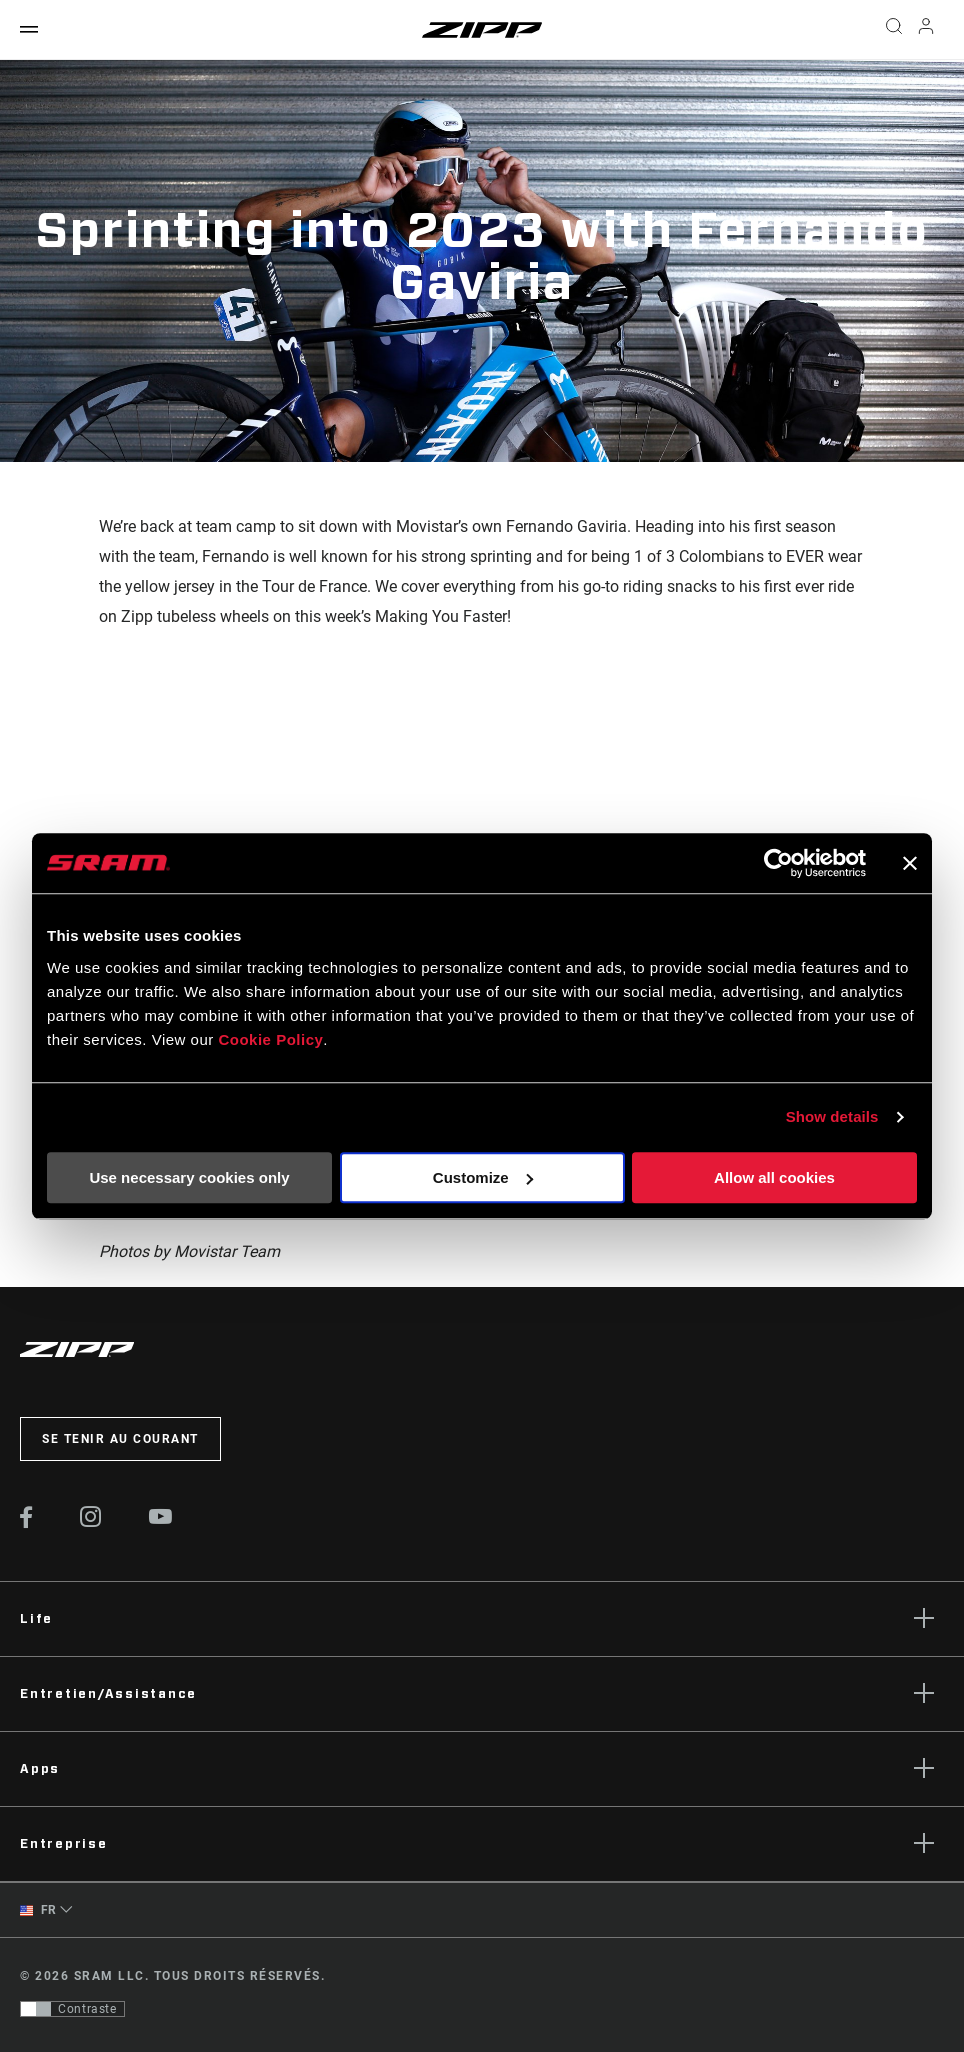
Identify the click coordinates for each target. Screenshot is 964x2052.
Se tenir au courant (120, 1439)
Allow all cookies (774, 1177)
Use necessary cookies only (189, 1177)
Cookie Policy (270, 1039)
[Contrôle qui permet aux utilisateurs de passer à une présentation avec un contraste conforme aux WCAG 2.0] (72, 2009)
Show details (832, 1116)
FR (38, 1910)
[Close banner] (910, 863)
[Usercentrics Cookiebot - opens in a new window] (778, 863)
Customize (483, 1177)
